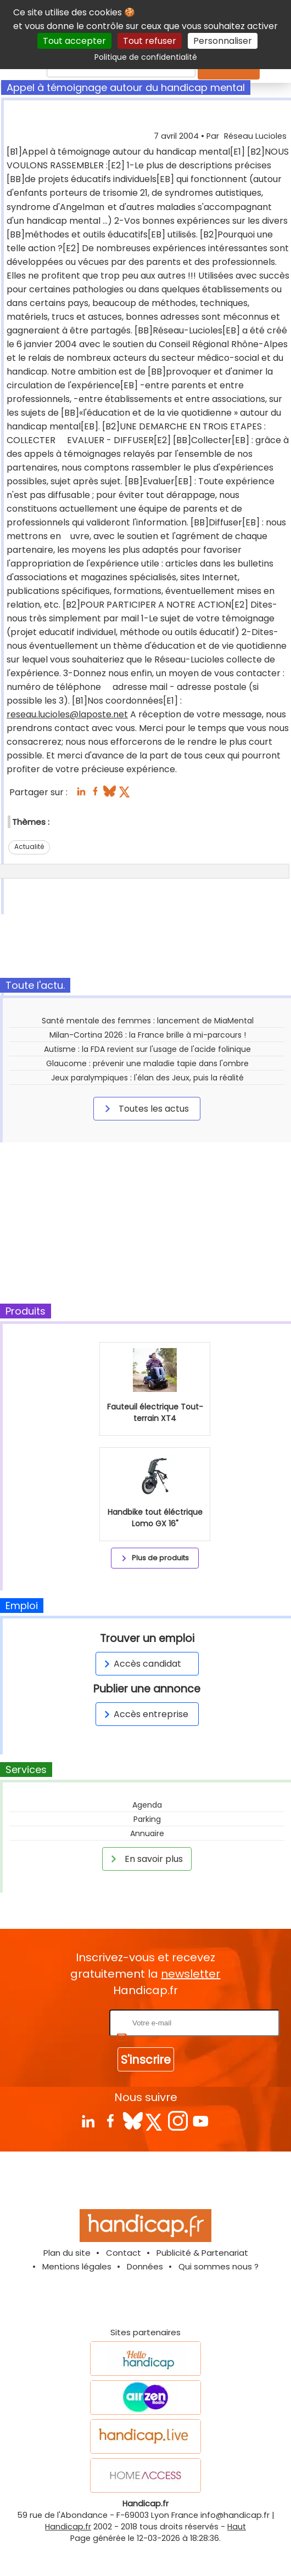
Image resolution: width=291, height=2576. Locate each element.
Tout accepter (74, 41)
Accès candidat (140, 1664)
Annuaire (147, 1833)
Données (145, 2266)
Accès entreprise (144, 1714)
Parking (147, 1819)
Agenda (147, 1804)
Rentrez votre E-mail (63, 2022)
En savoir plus (145, 1858)
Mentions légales (76, 2266)
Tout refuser (149, 41)
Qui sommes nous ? (218, 2266)
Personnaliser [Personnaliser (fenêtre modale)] (222, 41)
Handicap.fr (68, 2526)
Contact (123, 2252)
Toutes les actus (145, 1108)
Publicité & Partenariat (202, 2252)
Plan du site (67, 2252)
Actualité (29, 846)
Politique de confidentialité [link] (145, 57)
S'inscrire (146, 2060)
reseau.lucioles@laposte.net (67, 714)
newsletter (190, 1973)
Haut (236, 2526)
